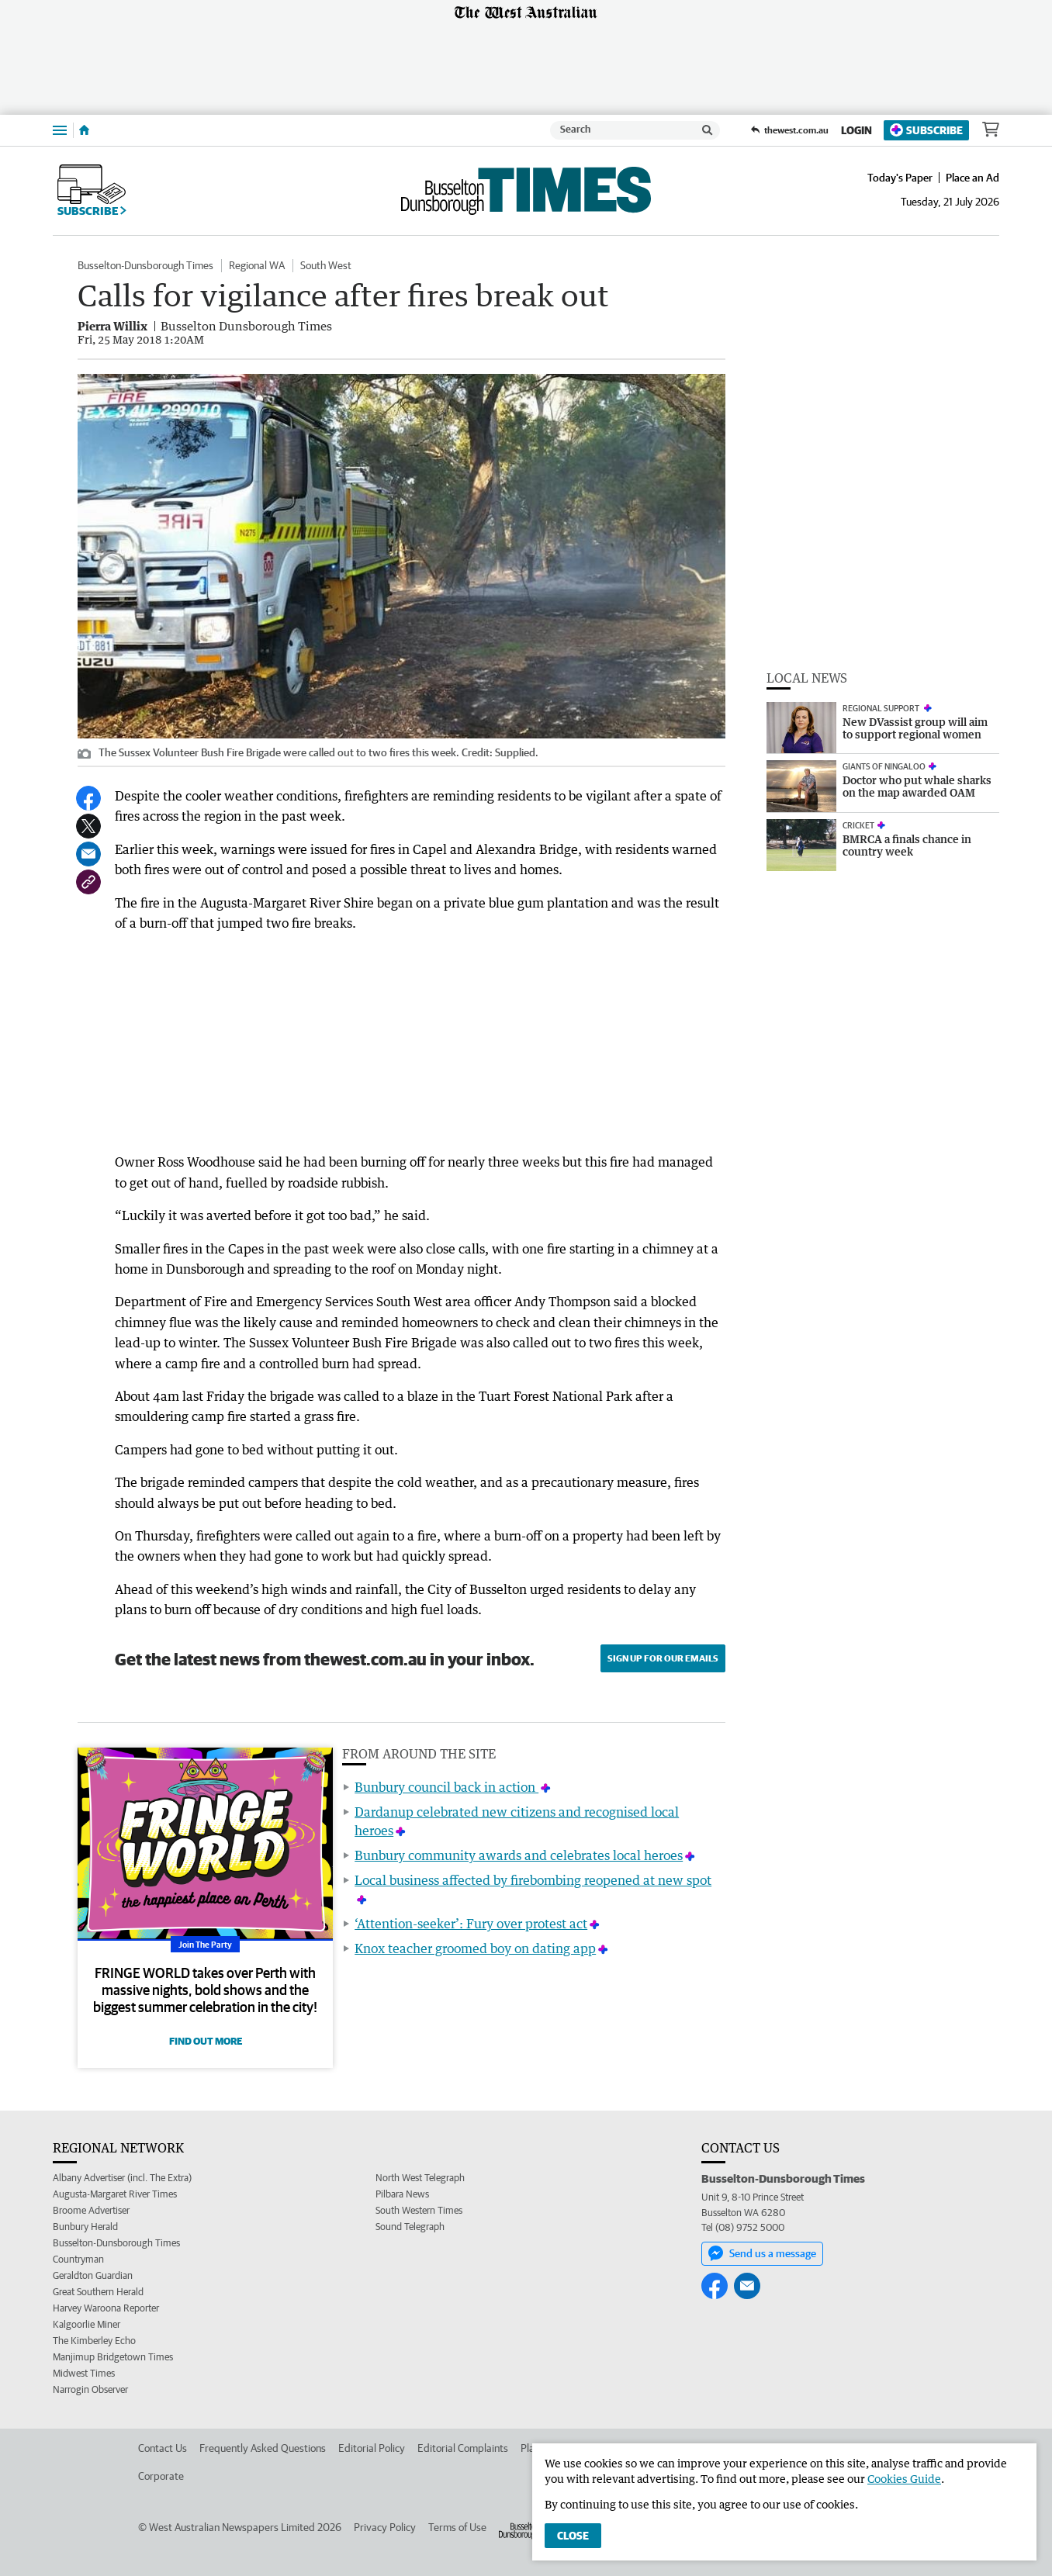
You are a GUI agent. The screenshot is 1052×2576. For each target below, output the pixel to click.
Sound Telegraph (410, 2226)
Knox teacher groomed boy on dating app (475, 1948)
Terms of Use (457, 2527)
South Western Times (418, 2210)
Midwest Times (84, 2373)
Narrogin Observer (90, 2389)
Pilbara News (402, 2194)
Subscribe (926, 130)
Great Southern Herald (98, 2292)
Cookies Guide (904, 2478)
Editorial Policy (371, 2448)
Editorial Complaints (462, 2448)
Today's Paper (900, 177)
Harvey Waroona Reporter (106, 2308)
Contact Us (162, 2448)
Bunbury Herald (85, 2226)
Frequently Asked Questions (262, 2448)
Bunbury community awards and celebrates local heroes (519, 1855)
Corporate (161, 2476)
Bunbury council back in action (446, 1787)
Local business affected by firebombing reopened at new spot (533, 1880)
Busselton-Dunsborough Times (145, 265)
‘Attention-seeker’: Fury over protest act (471, 1923)
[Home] (84, 130)
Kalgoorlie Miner (86, 2324)
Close (573, 2535)
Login (856, 130)
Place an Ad (972, 177)
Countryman (78, 2259)
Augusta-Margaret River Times (115, 2194)
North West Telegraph (420, 2178)
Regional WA (257, 265)
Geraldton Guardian (93, 2275)
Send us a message (762, 2253)
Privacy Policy (385, 2527)
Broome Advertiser (91, 2210)
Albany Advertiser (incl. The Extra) (122, 2178)
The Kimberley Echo (94, 2340)
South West (325, 265)
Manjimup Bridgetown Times (113, 2357)
